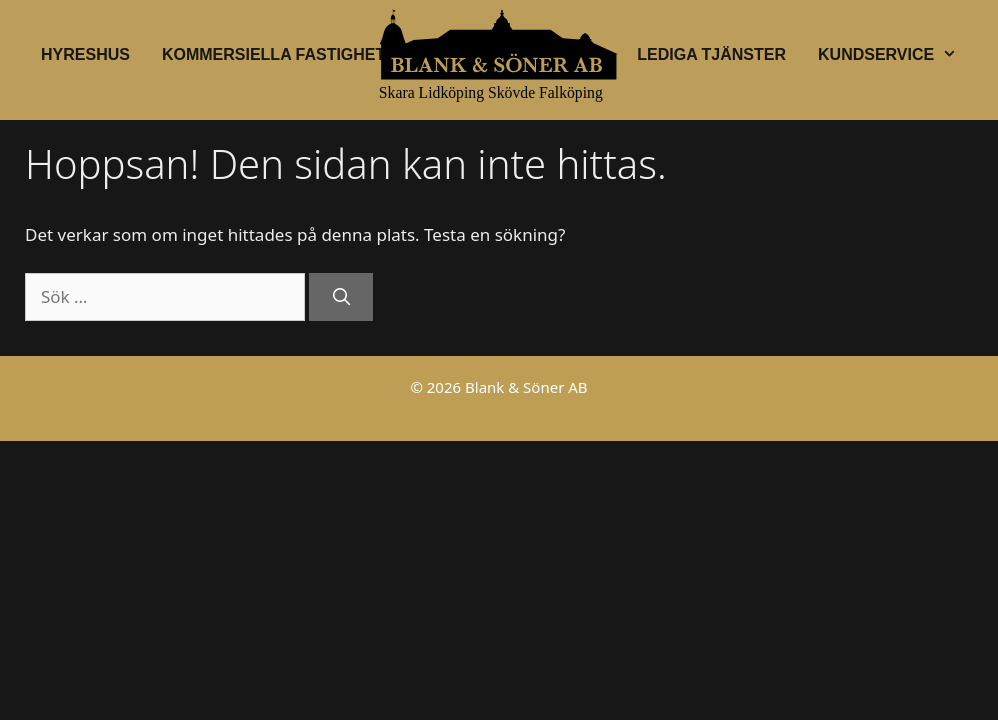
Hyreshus (85, 54)
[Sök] (341, 297)
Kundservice (895, 55)
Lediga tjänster (711, 54)
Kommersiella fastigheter (285, 54)
